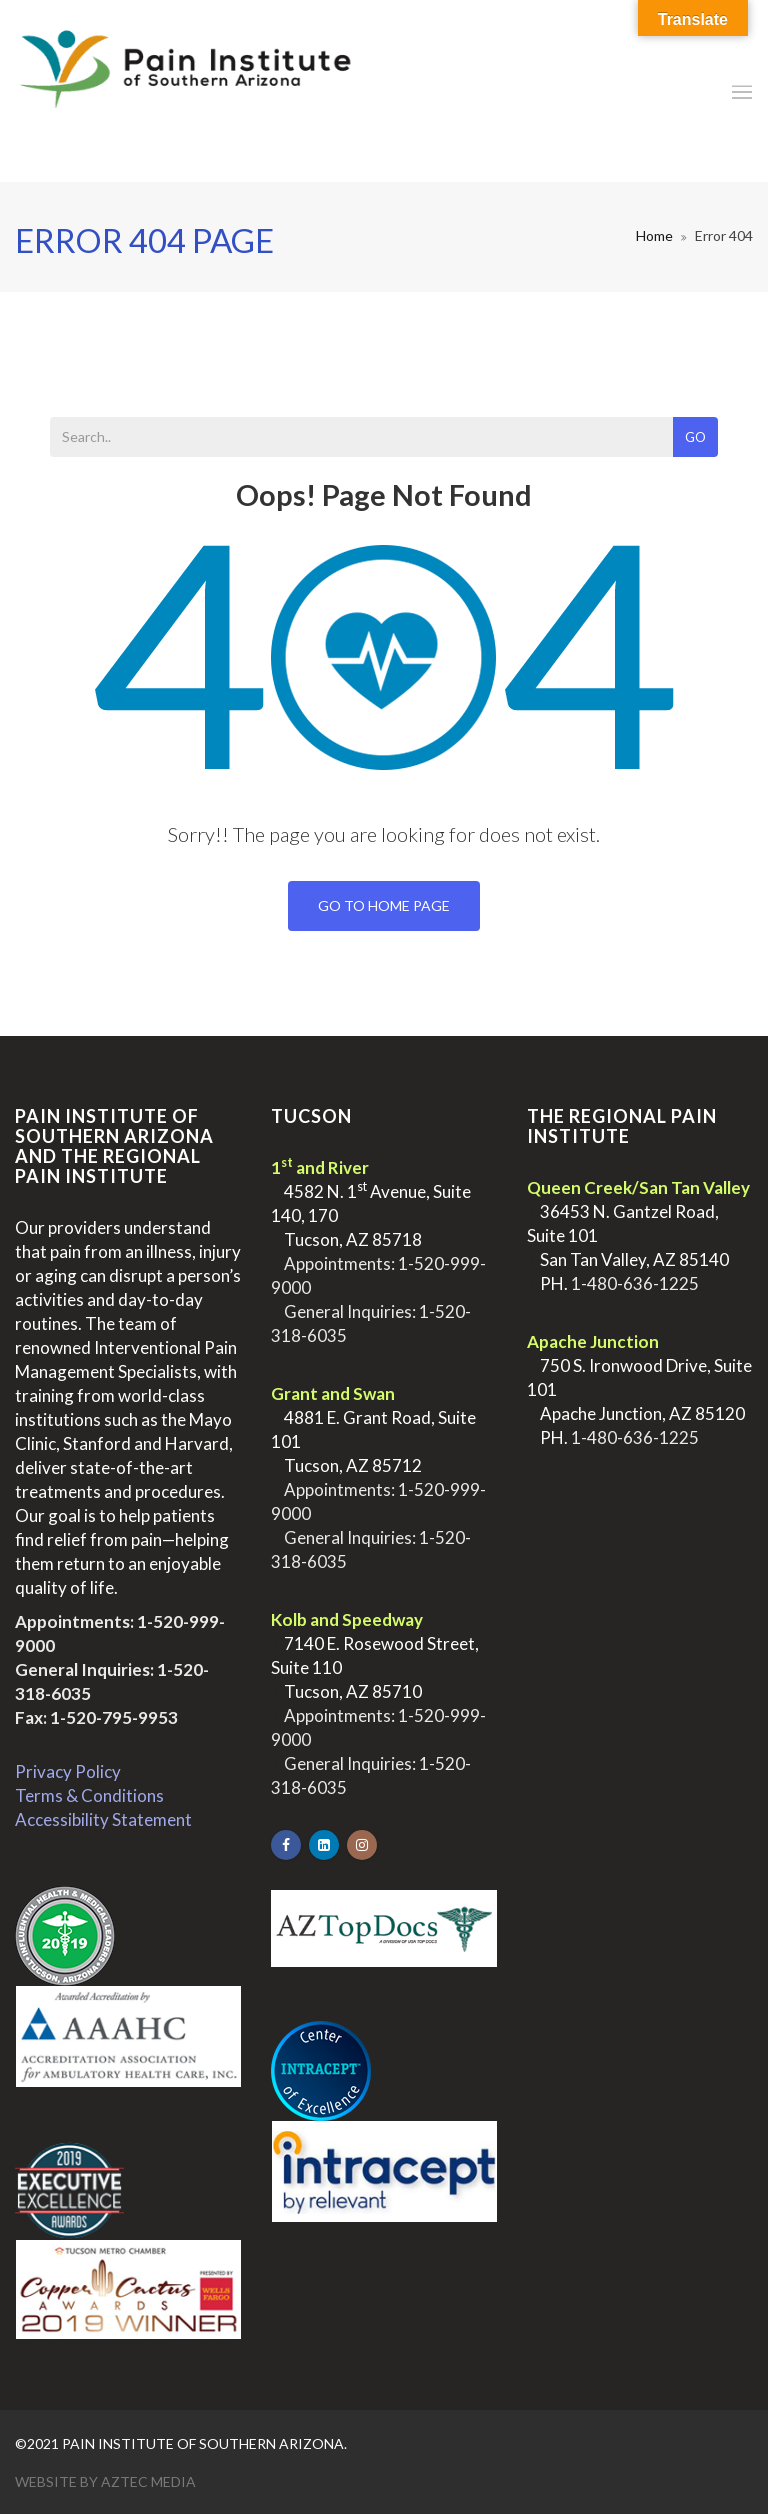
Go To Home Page (384, 905)
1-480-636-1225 (635, 1283)
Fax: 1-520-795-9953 (96, 1717)
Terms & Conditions (89, 1795)
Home (654, 235)
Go (695, 437)
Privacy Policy (68, 1771)
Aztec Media (148, 2481)
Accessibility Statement (103, 1819)
